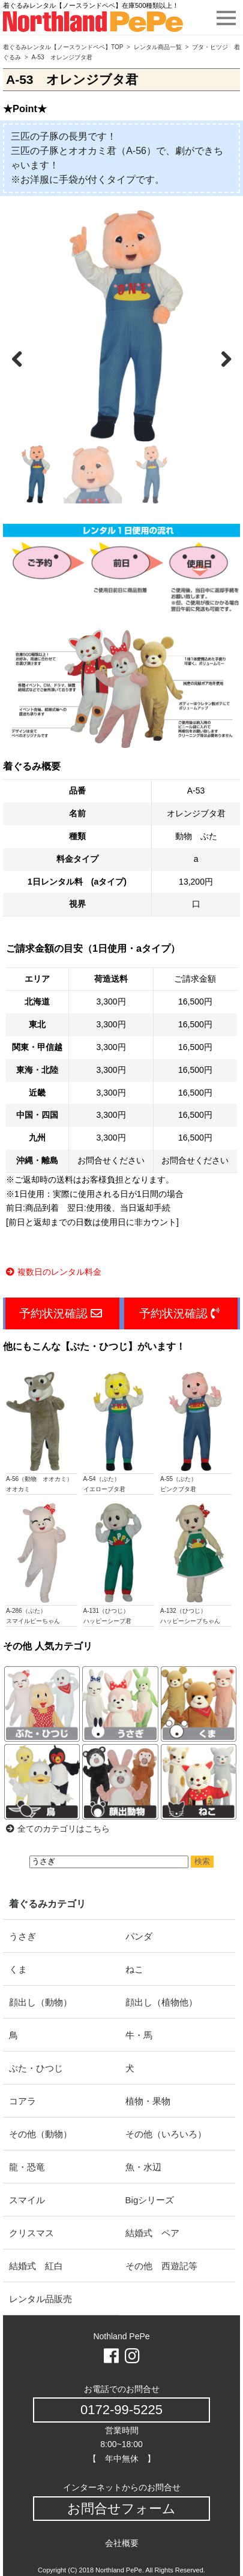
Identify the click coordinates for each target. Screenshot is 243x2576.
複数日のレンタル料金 (53, 1272)
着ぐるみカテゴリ (47, 1904)
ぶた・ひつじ (36, 2068)
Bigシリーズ (150, 2200)
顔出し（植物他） (161, 2002)
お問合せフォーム (121, 2508)
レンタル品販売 (40, 2299)
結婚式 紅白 (36, 2266)
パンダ (138, 1936)
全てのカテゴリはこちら (58, 1828)
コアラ (22, 2101)
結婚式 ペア (152, 2233)
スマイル (27, 2200)
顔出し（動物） (40, 2002)
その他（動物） (40, 2134)
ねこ (134, 1969)
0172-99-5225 (121, 2409)
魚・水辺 (143, 2167)
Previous (23, 357)
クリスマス (31, 2233)
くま (18, 1969)
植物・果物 (147, 2101)
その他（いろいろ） (165, 2134)
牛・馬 (138, 2035)
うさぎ (22, 1936)
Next (220, 357)
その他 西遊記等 (161, 2266)
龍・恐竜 (27, 2167)
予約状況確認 (60, 1313)
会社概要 (122, 2543)
